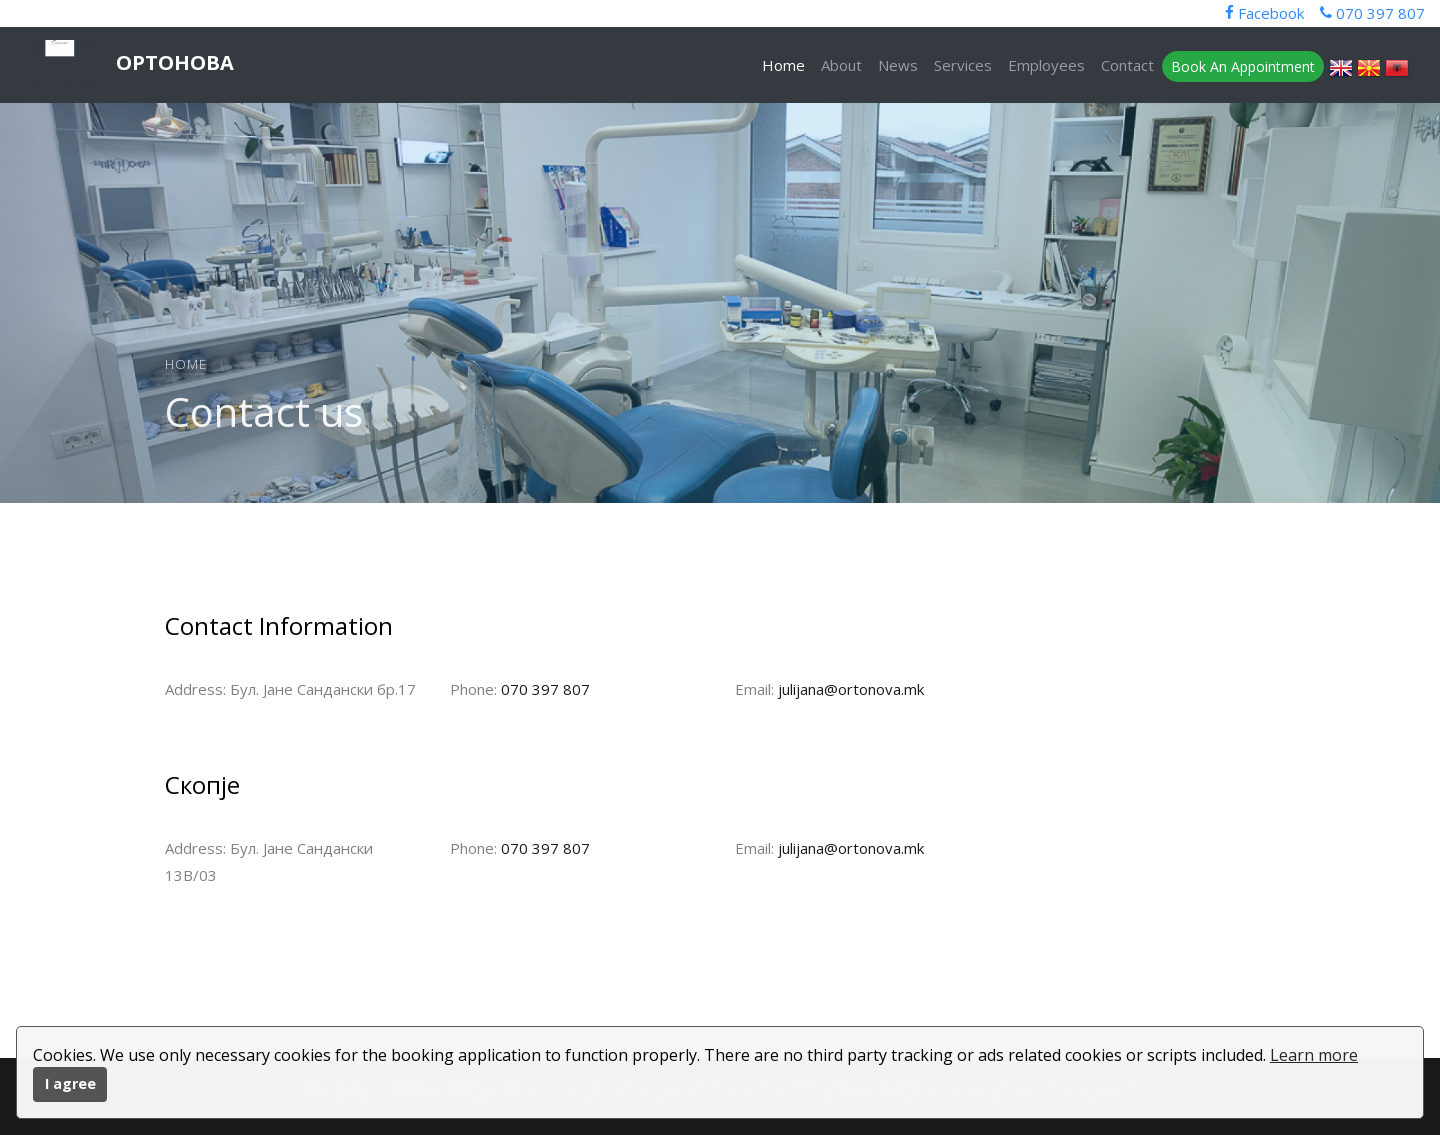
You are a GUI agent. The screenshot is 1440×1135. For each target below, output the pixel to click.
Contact (1127, 65)
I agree (70, 1083)
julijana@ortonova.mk (851, 689)
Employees (1046, 65)
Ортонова (132, 65)
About (841, 65)
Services (963, 65)
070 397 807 (545, 689)
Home (783, 65)
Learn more (1314, 1055)
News (898, 65)
